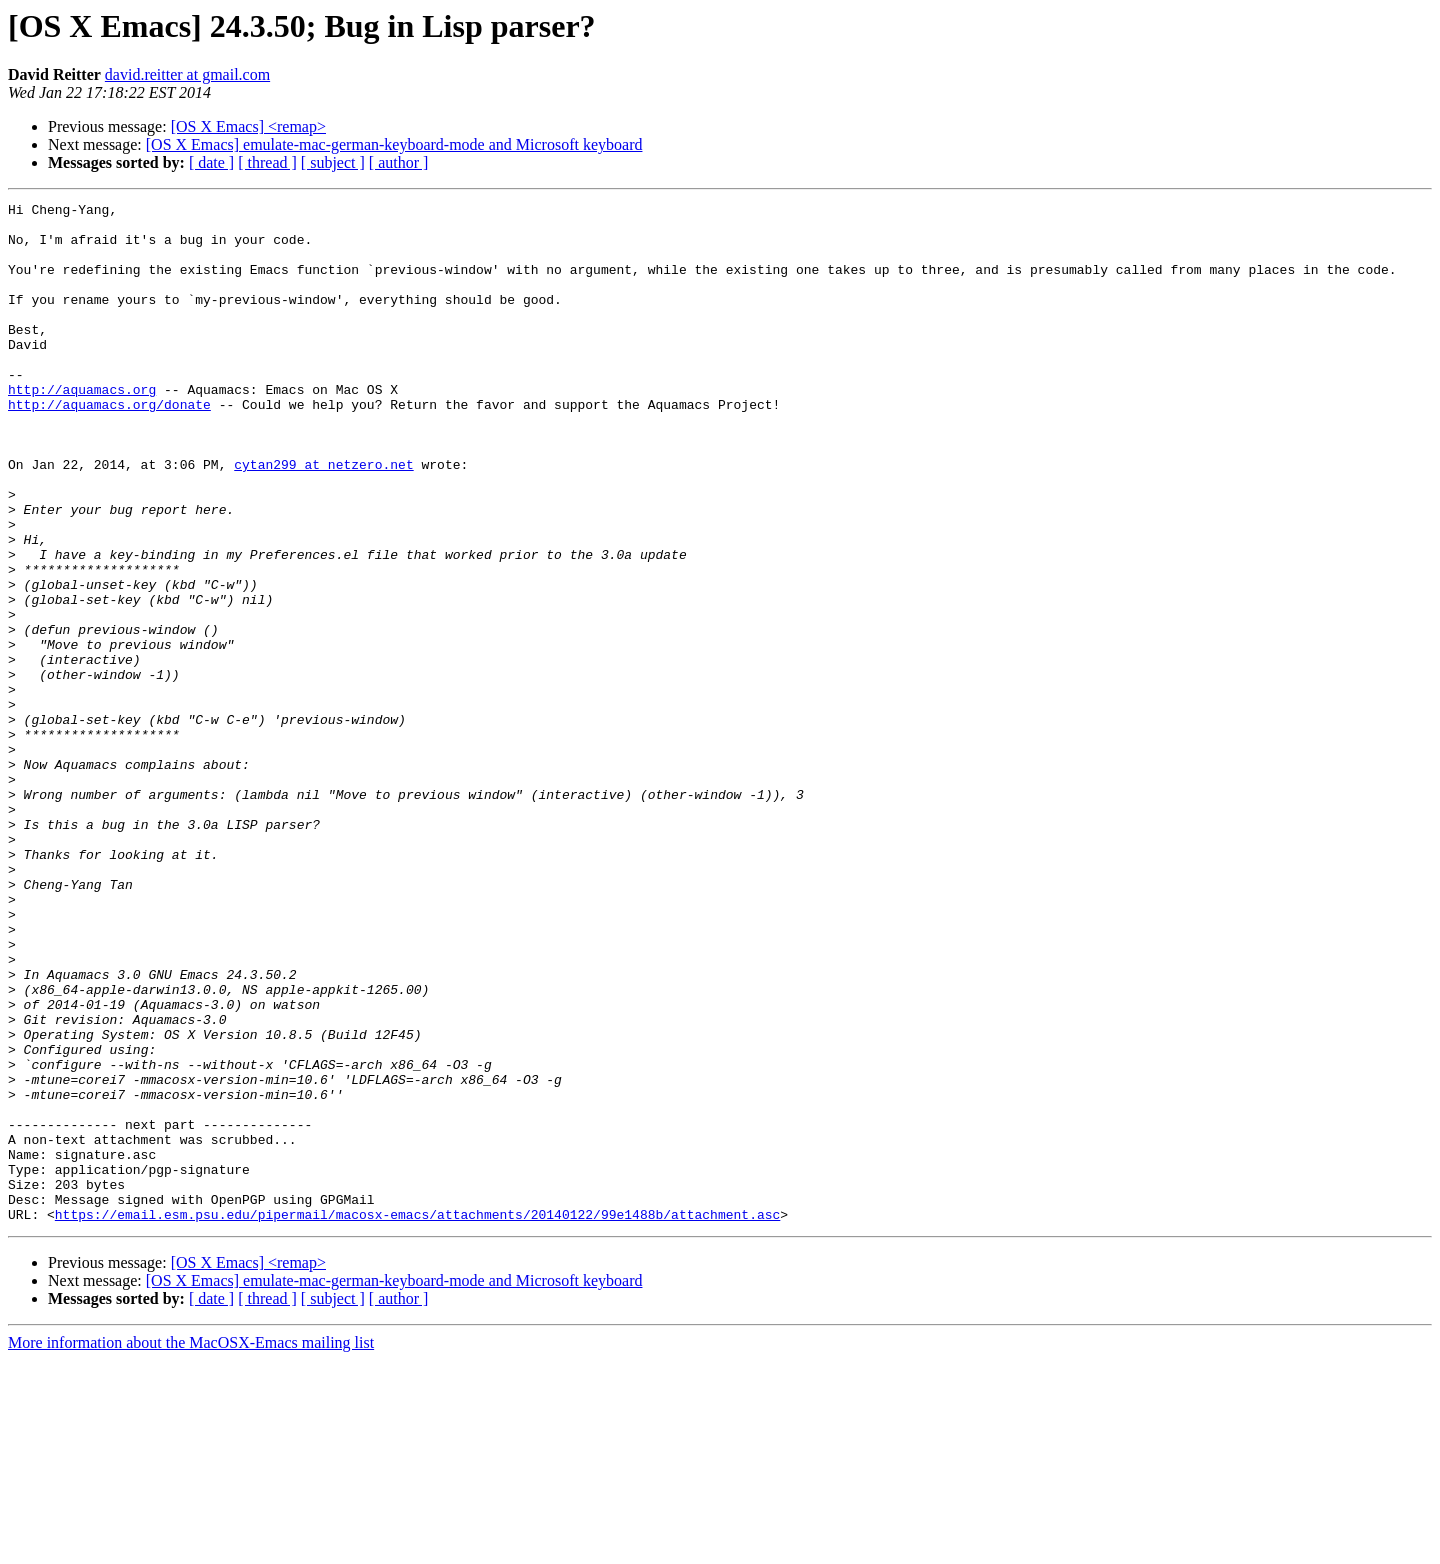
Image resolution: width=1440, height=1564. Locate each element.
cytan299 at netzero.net (323, 518)
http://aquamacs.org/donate (109, 446)
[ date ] (211, 162)
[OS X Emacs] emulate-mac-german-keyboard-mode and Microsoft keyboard (394, 144)
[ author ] (399, 162)
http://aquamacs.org (82, 428)
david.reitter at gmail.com (187, 74)
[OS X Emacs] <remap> (248, 126)
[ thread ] (267, 162)
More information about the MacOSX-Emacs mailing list (191, 1546)
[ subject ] (333, 162)
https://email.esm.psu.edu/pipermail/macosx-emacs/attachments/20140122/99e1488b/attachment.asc (417, 1418)
